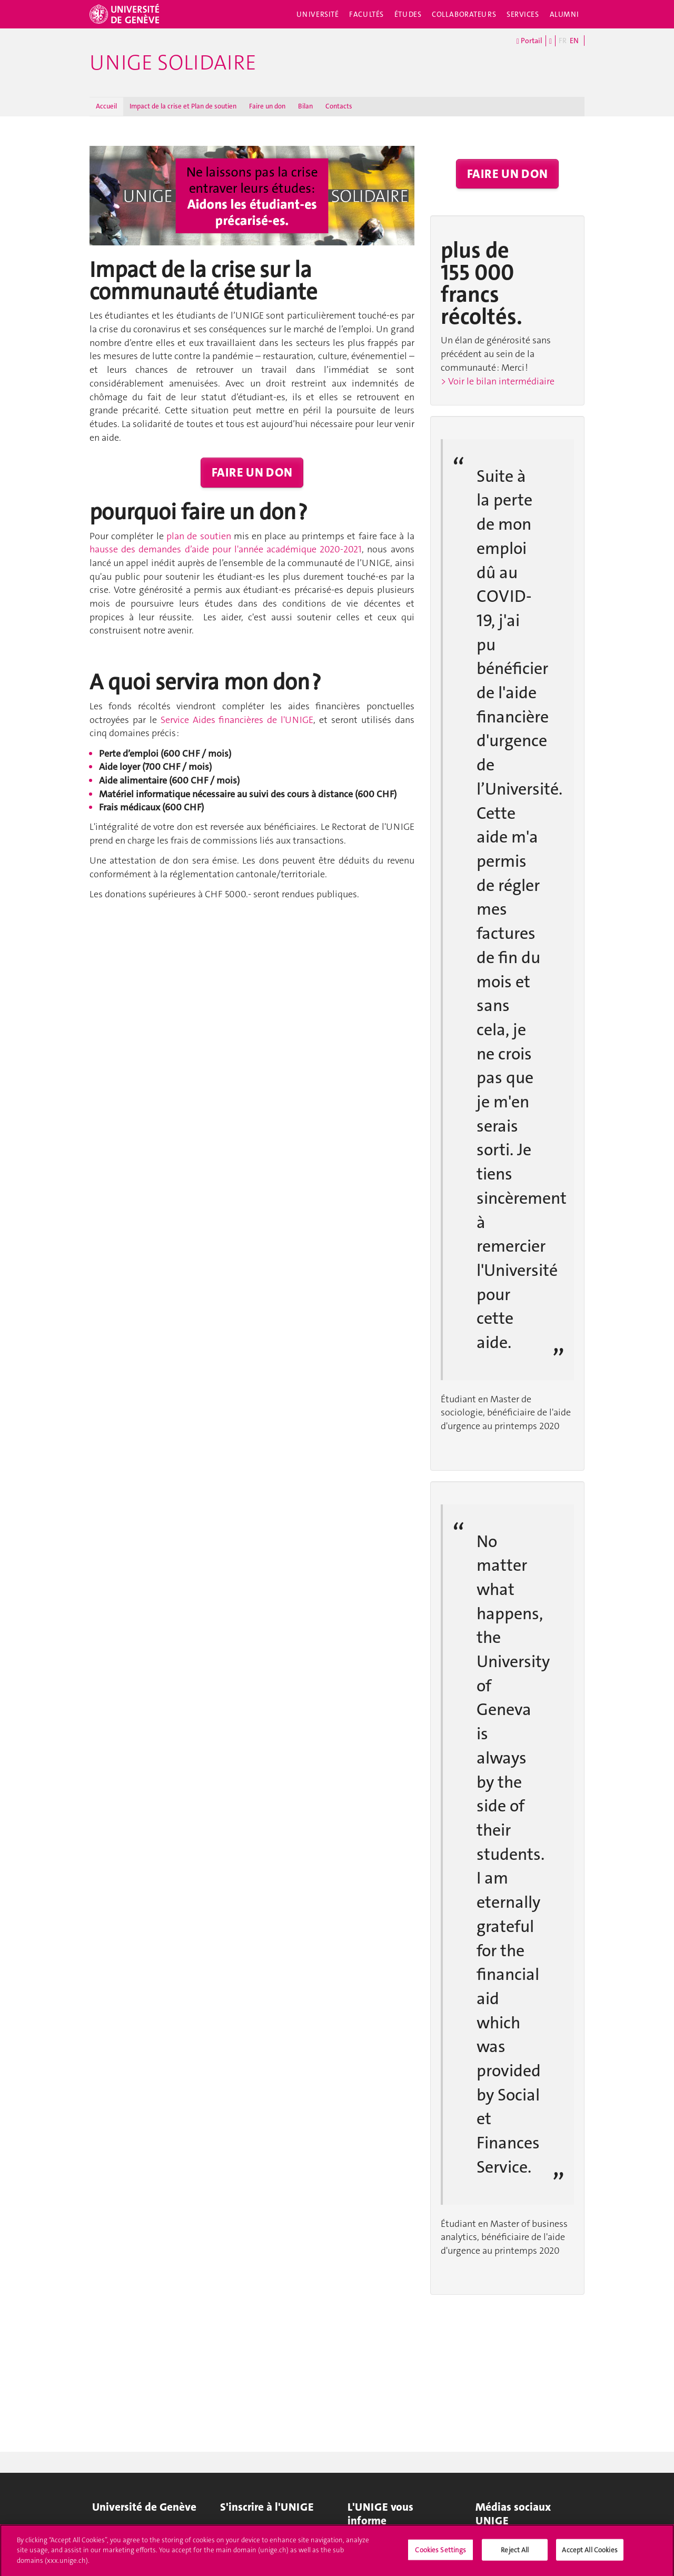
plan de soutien (198, 536)
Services (523, 14)
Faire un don (267, 106)
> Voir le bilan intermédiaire (497, 381)
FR (563, 40)
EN (574, 40)
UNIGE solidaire (173, 62)
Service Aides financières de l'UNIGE (237, 720)
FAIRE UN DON (252, 472)
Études (407, 14)
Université (317, 14)
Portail (529, 41)
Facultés (366, 14)
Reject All (515, 2553)
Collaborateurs (464, 14)
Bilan (305, 106)
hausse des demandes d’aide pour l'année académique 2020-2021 (226, 549)
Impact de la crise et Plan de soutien (183, 106)
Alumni (564, 14)
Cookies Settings (440, 2553)
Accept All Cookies (589, 2553)
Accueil (106, 106)
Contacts (338, 106)
